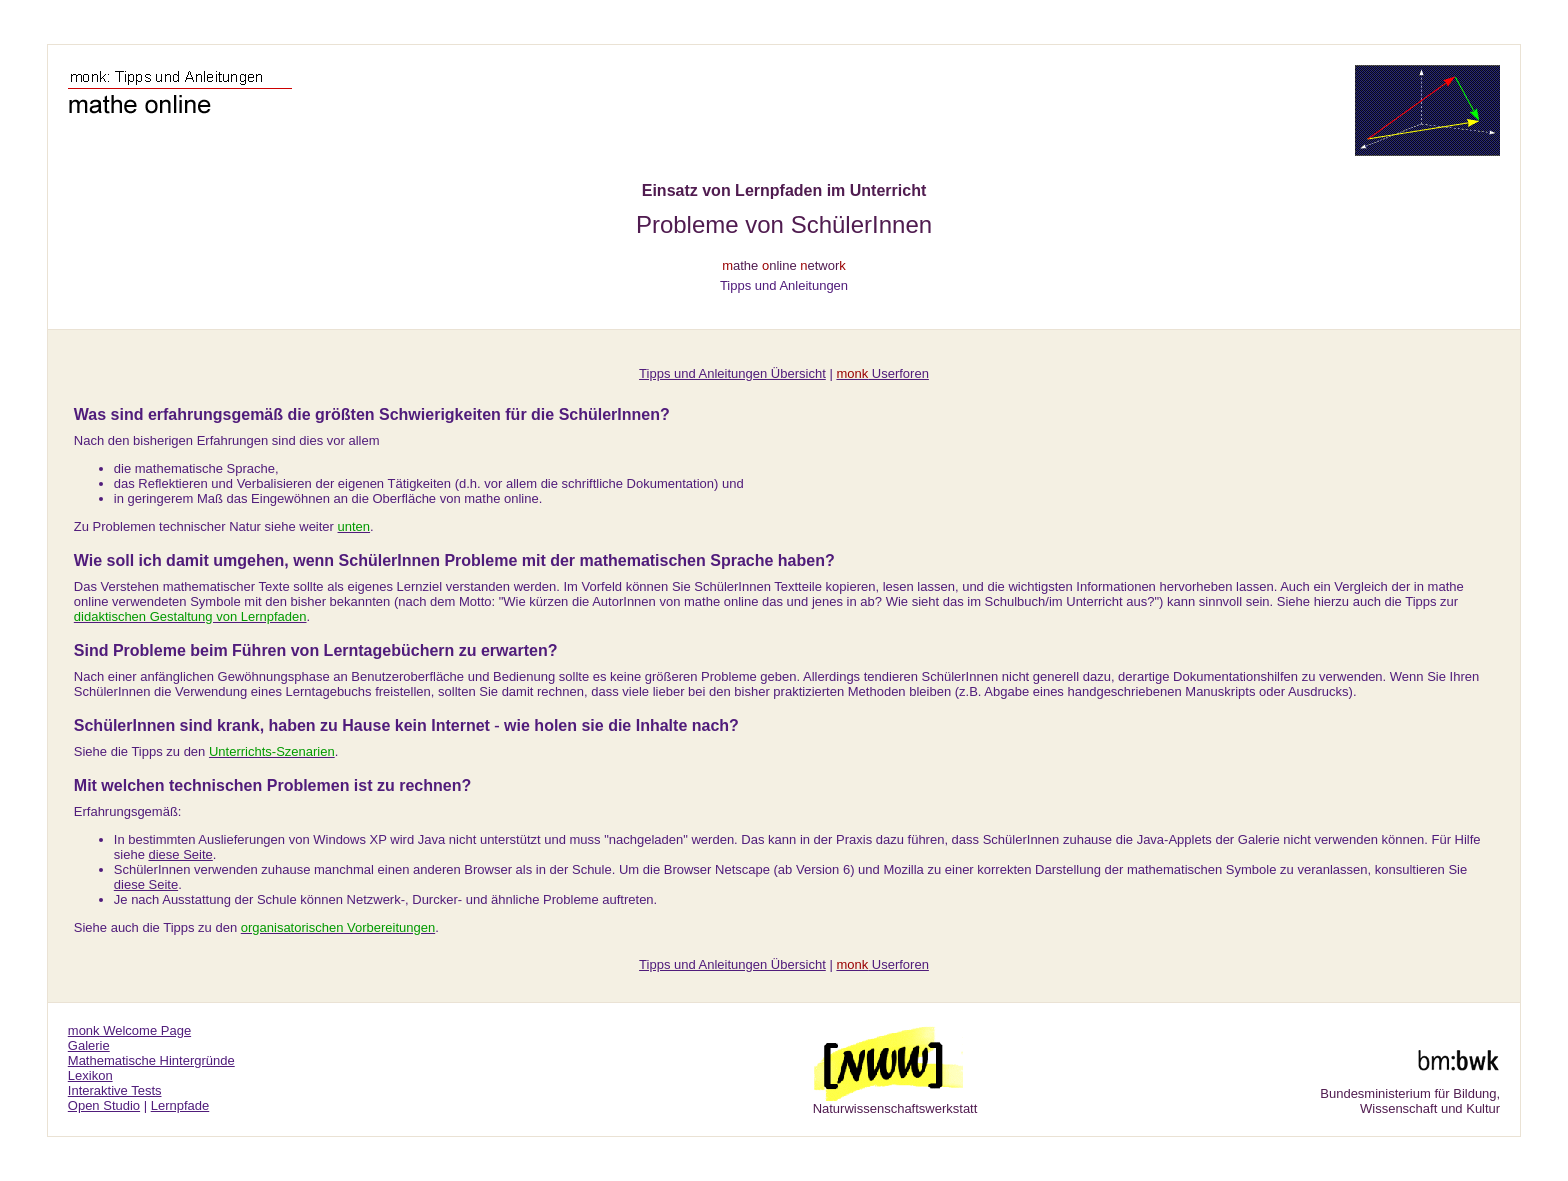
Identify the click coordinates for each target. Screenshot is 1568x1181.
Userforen (882, 373)
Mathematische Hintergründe (151, 1060)
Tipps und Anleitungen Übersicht (732, 373)
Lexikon (90, 1075)
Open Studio (104, 1105)
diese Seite (181, 854)
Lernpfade (180, 1105)
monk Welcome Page (129, 1030)
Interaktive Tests (115, 1090)
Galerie (89, 1045)
